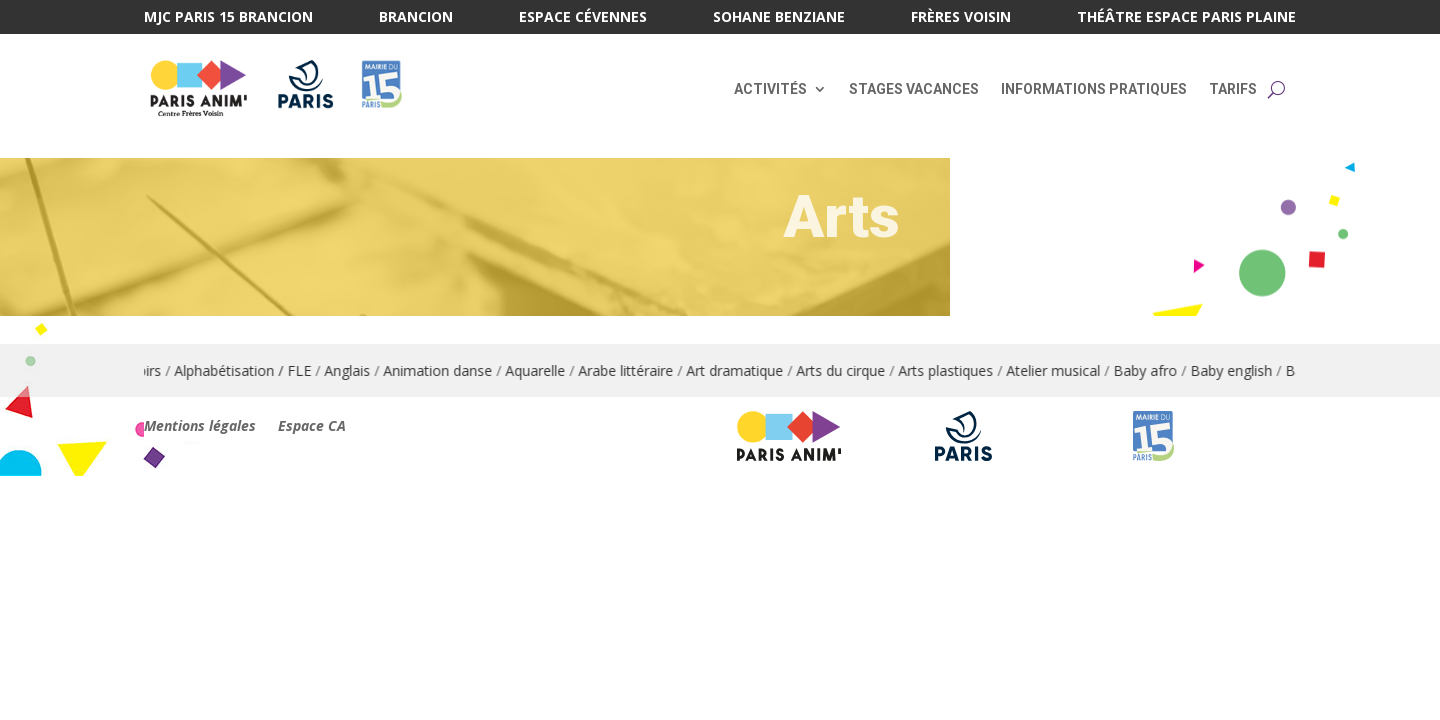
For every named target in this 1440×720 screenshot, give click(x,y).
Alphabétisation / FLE (253, 370)
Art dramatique (745, 370)
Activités (770, 89)
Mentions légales (200, 427)
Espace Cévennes (583, 18)
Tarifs (1233, 89)
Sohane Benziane (779, 18)
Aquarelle (546, 370)
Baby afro (1156, 370)
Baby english (1242, 370)
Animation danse (448, 370)
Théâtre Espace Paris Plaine (1186, 18)
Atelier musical (1064, 370)
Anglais (358, 370)
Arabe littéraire (636, 370)
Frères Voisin (961, 18)
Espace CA (312, 427)
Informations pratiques (1094, 89)
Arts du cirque (851, 370)
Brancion (416, 18)
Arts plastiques (956, 370)
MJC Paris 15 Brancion (228, 18)
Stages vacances (914, 89)
